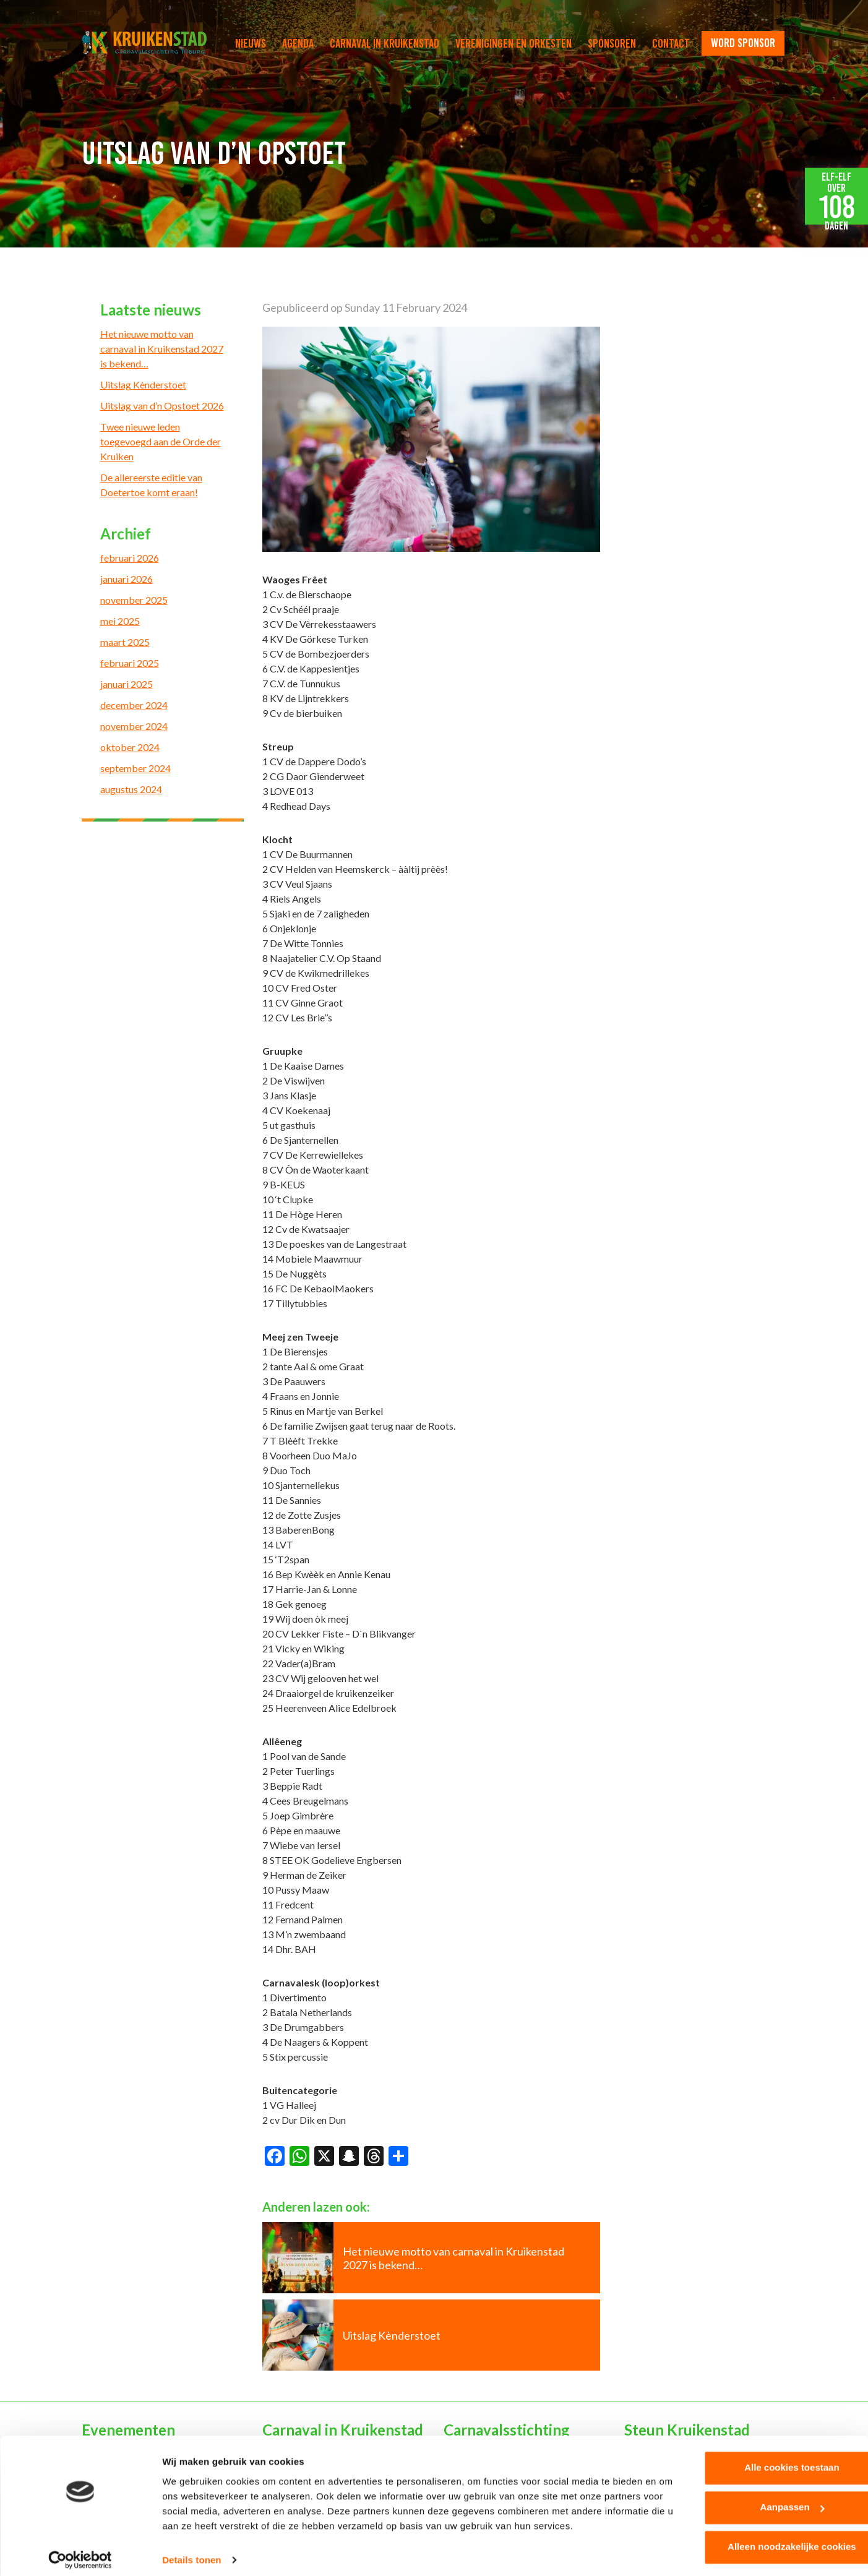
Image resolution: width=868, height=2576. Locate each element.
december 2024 (134, 705)
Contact (671, 43)
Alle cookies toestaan (764, 2460)
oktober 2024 (130, 747)
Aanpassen (765, 2499)
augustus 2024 (131, 789)
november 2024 (134, 726)
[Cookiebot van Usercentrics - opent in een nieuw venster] (80, 2552)
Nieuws (250, 43)
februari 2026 (129, 558)
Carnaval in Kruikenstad (384, 43)
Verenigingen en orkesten (513, 43)
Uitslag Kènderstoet (143, 384)
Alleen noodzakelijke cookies (764, 2539)
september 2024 (135, 768)
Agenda (298, 43)
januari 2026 (126, 579)
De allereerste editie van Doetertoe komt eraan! (151, 484)
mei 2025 (120, 621)
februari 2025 (129, 663)
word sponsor (743, 42)
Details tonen (191, 2551)
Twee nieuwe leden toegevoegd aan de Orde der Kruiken (160, 441)
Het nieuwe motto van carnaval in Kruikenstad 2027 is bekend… (161, 348)
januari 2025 (126, 684)
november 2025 (134, 600)
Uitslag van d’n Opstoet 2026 (162, 405)
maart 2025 (125, 642)
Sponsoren (612, 43)
